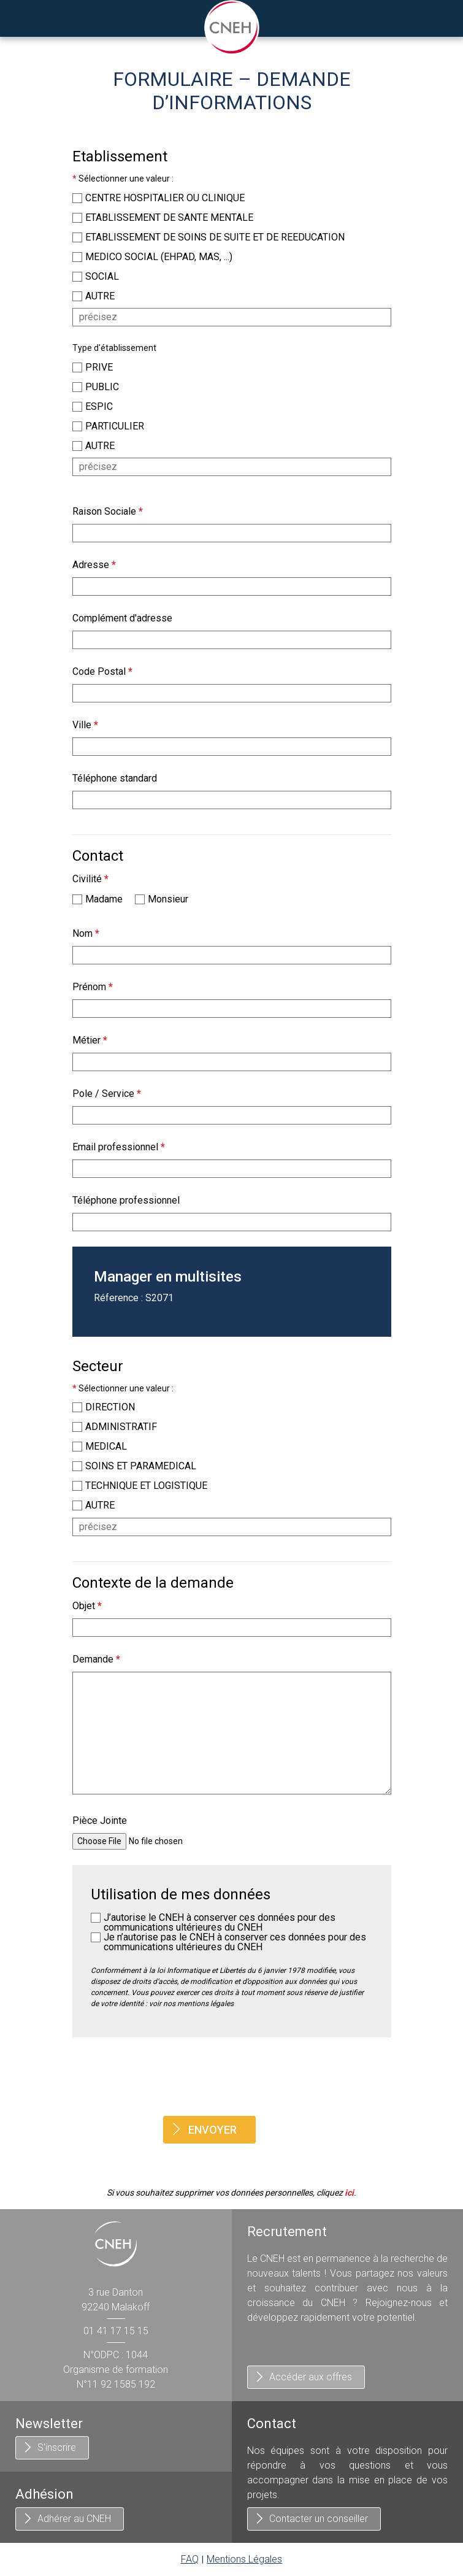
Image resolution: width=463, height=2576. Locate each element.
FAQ (190, 2559)
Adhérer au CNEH (74, 2518)
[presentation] (232, 2077)
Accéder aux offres (310, 2377)
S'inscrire (56, 2447)
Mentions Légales (244, 2559)
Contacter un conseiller (318, 2518)
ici (349, 2192)
